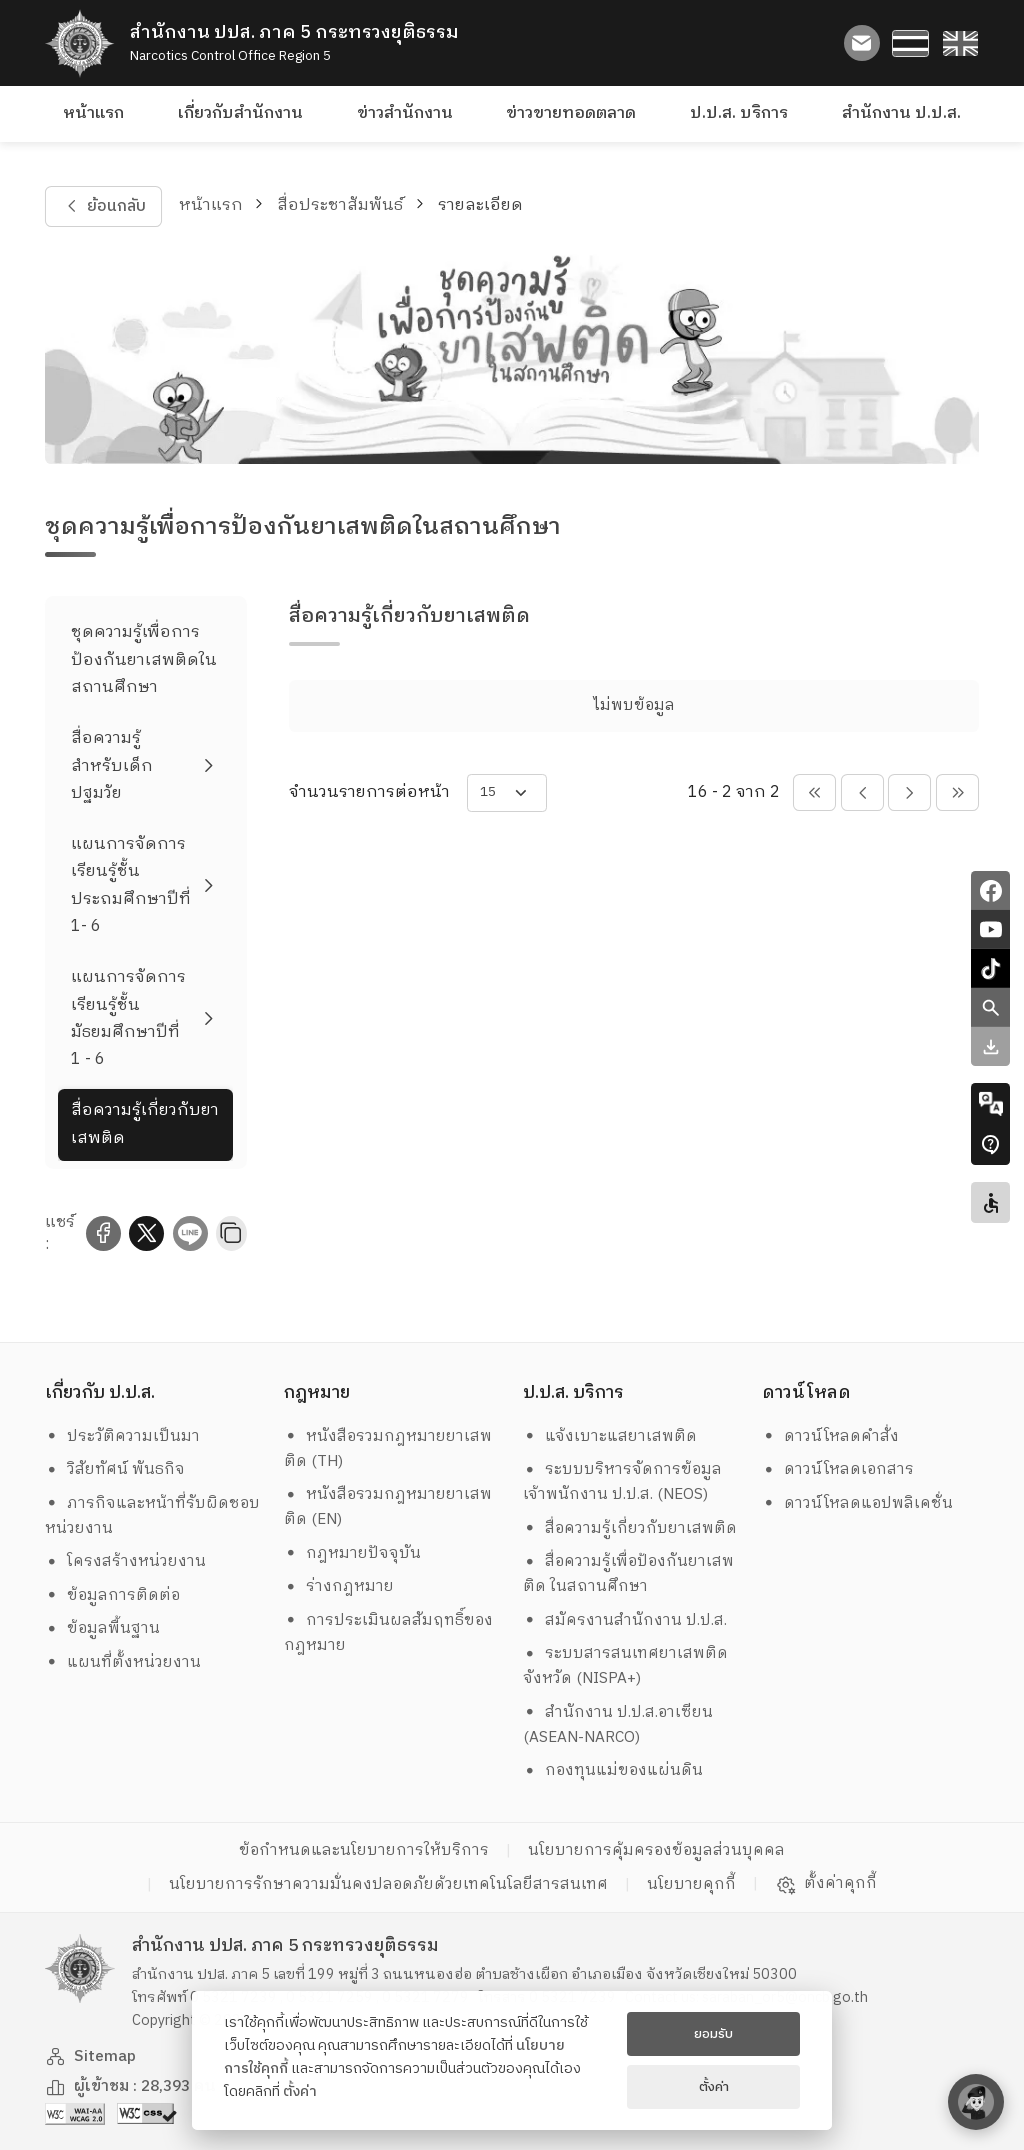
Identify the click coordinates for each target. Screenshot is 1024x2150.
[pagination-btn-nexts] (957, 792)
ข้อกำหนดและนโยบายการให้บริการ (364, 1850)
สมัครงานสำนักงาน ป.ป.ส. (625, 1620)
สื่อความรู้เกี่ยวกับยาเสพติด (145, 1124)
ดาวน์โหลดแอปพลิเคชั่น (858, 1503)
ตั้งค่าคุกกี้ (826, 1884)
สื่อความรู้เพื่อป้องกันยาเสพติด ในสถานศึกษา (629, 1574)
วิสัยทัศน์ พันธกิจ (115, 1469)
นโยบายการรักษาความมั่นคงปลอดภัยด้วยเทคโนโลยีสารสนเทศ (388, 1884)
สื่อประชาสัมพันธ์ (340, 205)
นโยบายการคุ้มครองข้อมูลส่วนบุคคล (656, 1850)
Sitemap (91, 2056)
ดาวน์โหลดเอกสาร (838, 1469)
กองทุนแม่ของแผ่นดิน (613, 1770)
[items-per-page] (507, 792)
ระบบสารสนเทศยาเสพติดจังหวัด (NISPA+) (626, 1666)
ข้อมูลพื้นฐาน (103, 1628)
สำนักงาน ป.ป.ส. (901, 113)
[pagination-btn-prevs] (814, 792)
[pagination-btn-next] (909, 792)
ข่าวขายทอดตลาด (571, 113)
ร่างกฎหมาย (339, 1586)
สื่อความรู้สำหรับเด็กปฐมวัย (112, 766)
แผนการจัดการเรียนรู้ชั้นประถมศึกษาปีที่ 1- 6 (131, 885)
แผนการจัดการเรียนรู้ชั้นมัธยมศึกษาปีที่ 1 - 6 (128, 1018)
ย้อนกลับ (103, 206)
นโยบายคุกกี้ (691, 1884)
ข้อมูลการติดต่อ (113, 1595)
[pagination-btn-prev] (862, 792)
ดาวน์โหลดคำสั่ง (831, 1436)
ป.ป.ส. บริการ (739, 113)
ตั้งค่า (300, 2092)
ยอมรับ (713, 2034)
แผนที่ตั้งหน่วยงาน (123, 1662)
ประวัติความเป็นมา (123, 1436)
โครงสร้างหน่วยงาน (126, 1561)
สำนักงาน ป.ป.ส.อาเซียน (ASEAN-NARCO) (618, 1725)
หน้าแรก (93, 113)
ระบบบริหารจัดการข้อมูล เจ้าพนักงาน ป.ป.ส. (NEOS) (625, 1482)
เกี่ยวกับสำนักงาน (240, 113)
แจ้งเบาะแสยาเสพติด (610, 1436)
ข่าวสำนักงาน (405, 113)
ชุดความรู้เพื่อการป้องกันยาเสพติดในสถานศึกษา (144, 660)
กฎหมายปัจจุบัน (353, 1553)
